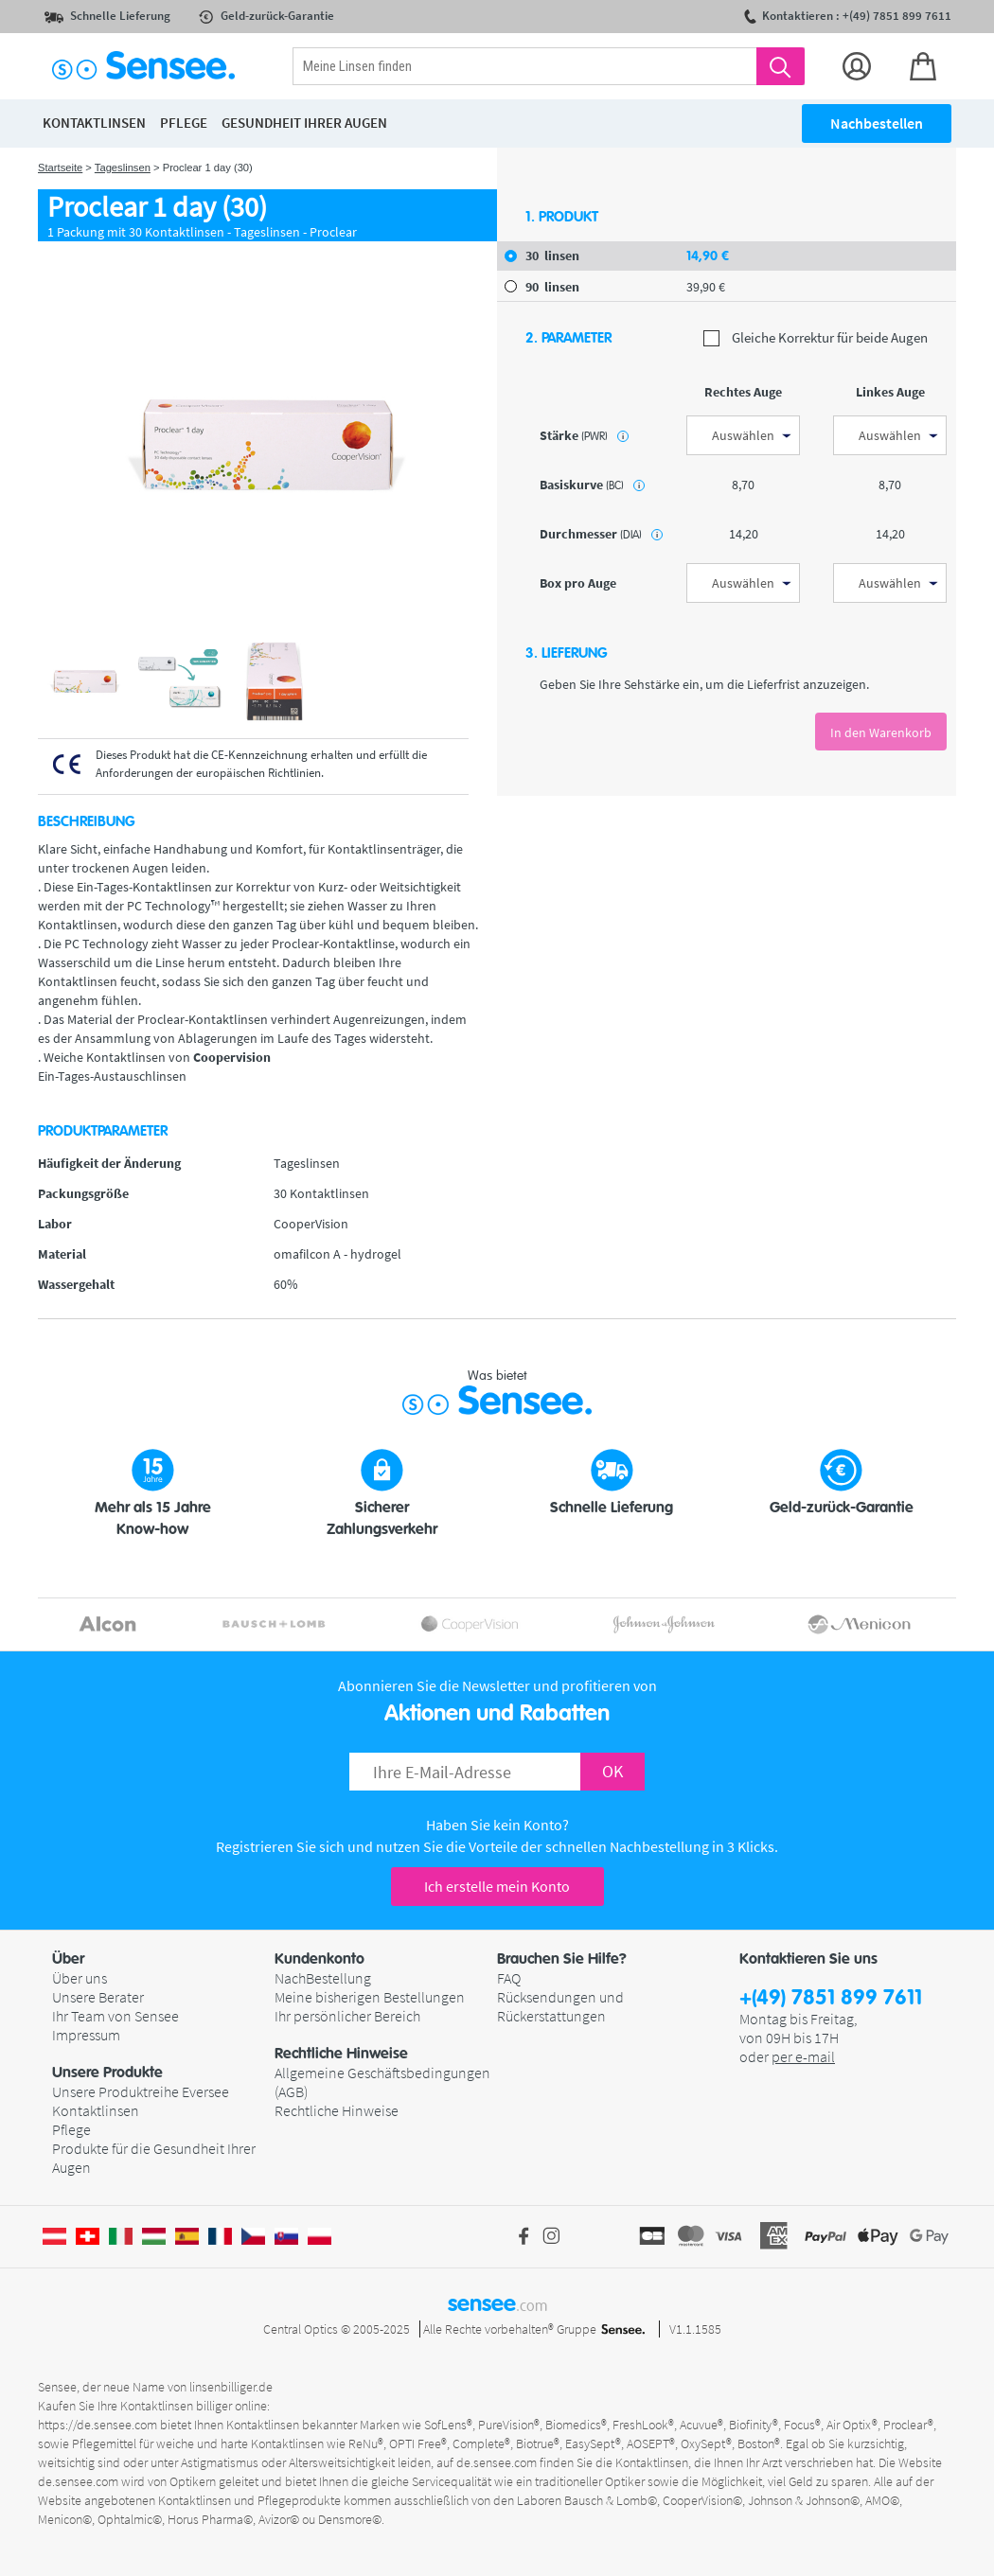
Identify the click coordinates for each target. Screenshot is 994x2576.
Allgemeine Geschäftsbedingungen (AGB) (382, 2082)
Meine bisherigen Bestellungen (370, 1996)
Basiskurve (592, 484)
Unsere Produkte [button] (107, 2072)
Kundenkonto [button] (319, 1959)
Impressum (86, 2034)
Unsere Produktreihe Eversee (140, 2091)
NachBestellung (323, 1977)
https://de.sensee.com (97, 2424)
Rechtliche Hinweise (337, 2110)
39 (705, 286)
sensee (497, 2303)
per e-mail (803, 2056)
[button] (163, 1959)
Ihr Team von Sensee (115, 2015)
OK (612, 1771)
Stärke (584, 435)
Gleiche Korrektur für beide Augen (815, 338)
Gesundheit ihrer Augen (304, 123)
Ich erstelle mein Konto (497, 1886)
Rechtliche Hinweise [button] (341, 2053)
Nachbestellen (876, 123)
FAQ (509, 1977)
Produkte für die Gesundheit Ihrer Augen (154, 2158)
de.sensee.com (496, 2462)
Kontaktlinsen (95, 2110)
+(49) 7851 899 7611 (830, 1998)
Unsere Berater (98, 1996)
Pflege (71, 2129)
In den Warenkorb (881, 732)
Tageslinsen (123, 167)
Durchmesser (601, 533)
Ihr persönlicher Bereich (347, 2015)
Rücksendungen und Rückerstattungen (560, 2006)
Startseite (60, 167)
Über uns (79, 1977)
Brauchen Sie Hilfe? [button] (562, 1959)
